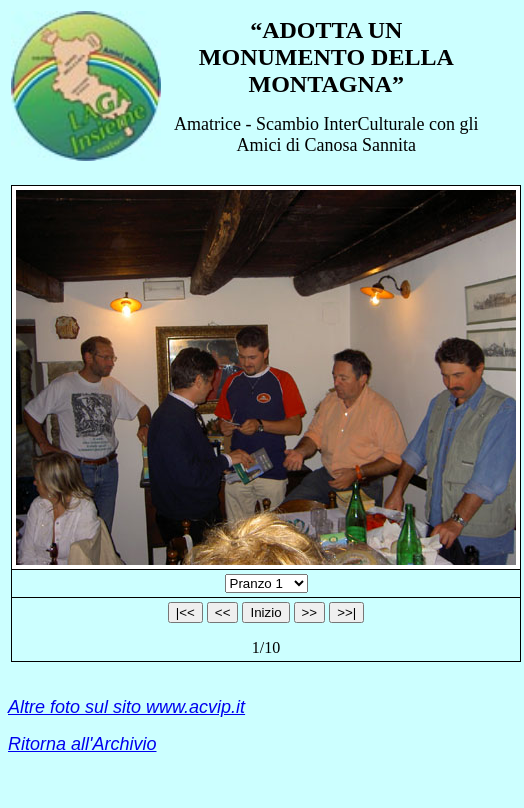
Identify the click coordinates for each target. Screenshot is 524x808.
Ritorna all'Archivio (82, 744)
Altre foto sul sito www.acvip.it (126, 707)
